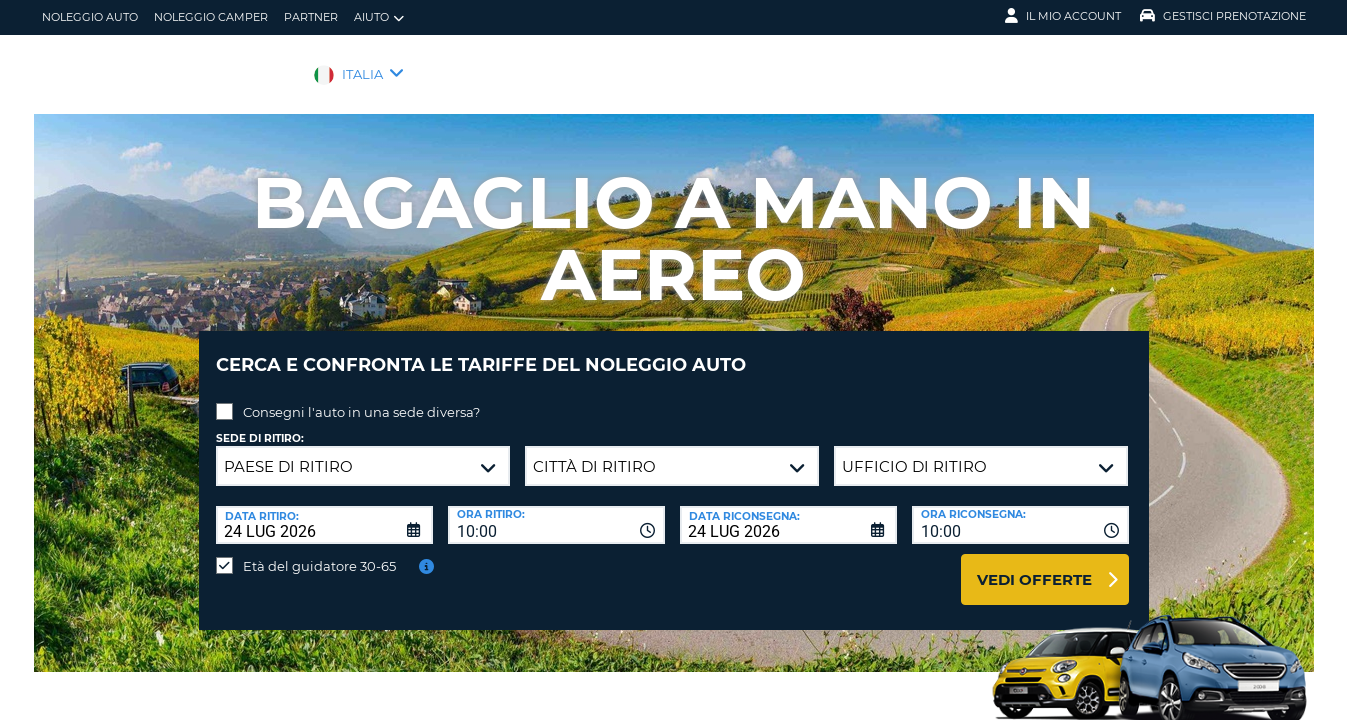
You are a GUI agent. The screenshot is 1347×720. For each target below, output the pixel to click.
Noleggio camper (211, 17)
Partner (311, 17)
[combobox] (556, 510)
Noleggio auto (90, 17)
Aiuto (379, 17)
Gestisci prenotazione (1223, 16)
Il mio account (1063, 16)
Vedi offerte (1034, 564)
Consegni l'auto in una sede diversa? (361, 397)
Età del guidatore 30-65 (319, 551)
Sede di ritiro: (260, 423)
